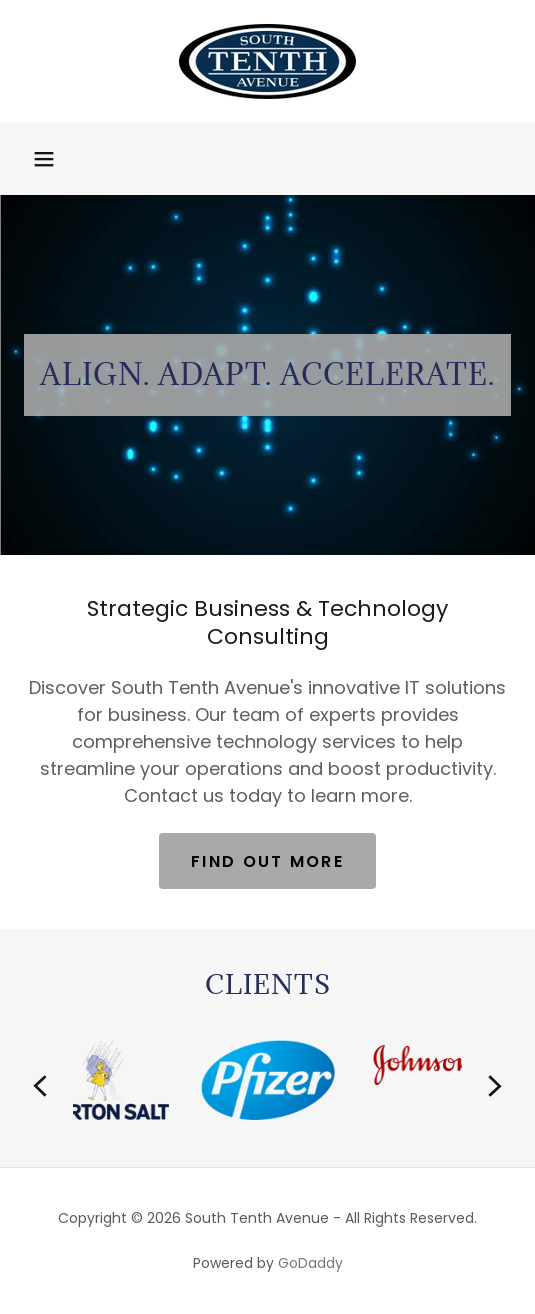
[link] (267, 61)
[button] (44, 159)
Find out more (267, 861)
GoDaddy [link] (310, 1263)
